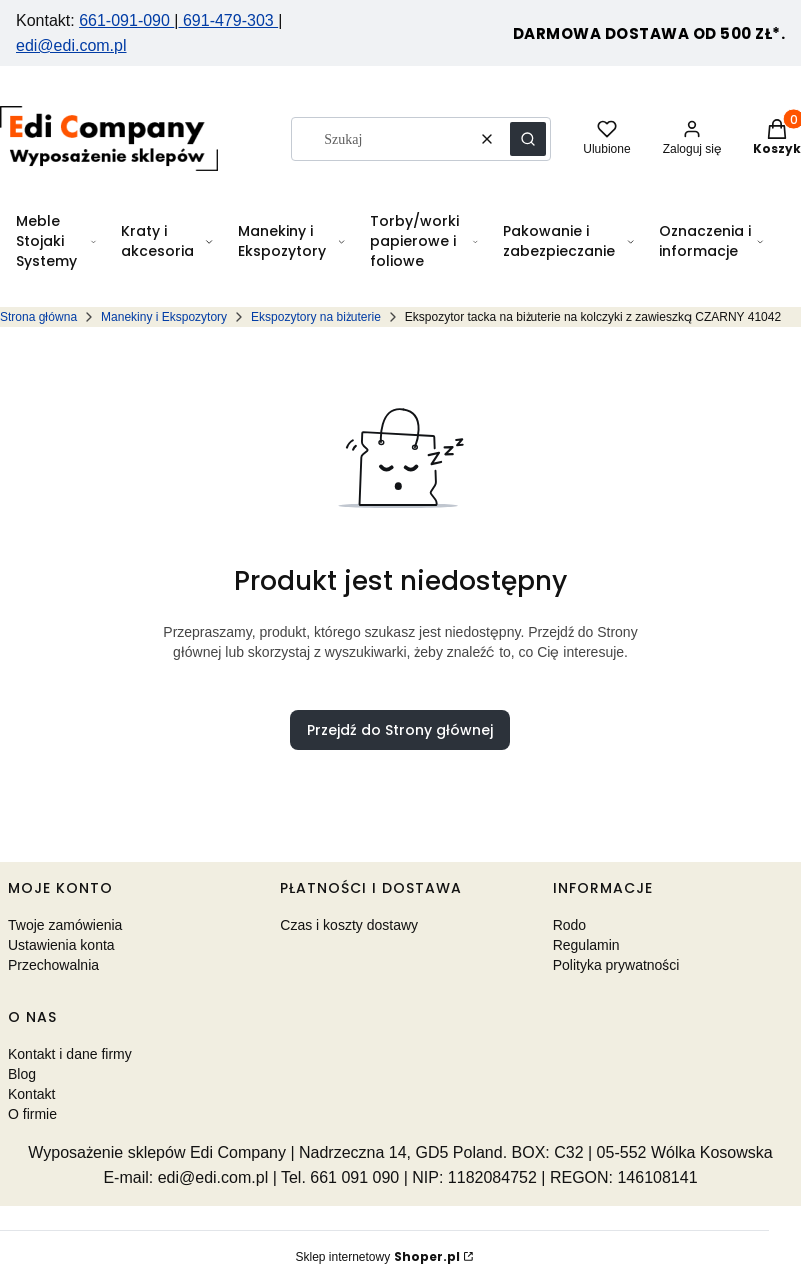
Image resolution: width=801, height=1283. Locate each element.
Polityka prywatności (616, 965)
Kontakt (31, 1094)
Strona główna (38, 316)
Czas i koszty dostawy (349, 925)
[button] (528, 139)
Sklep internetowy (377, 1256)
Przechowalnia (53, 965)
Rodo (569, 925)
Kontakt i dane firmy (70, 1054)
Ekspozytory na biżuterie (316, 316)
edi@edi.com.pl (71, 45)
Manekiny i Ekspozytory (164, 316)
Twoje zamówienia (65, 925)
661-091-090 (126, 20)
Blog (22, 1074)
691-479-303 (229, 20)
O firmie (32, 1114)
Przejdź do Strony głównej (400, 730)
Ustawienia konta (61, 945)
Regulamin (586, 945)
